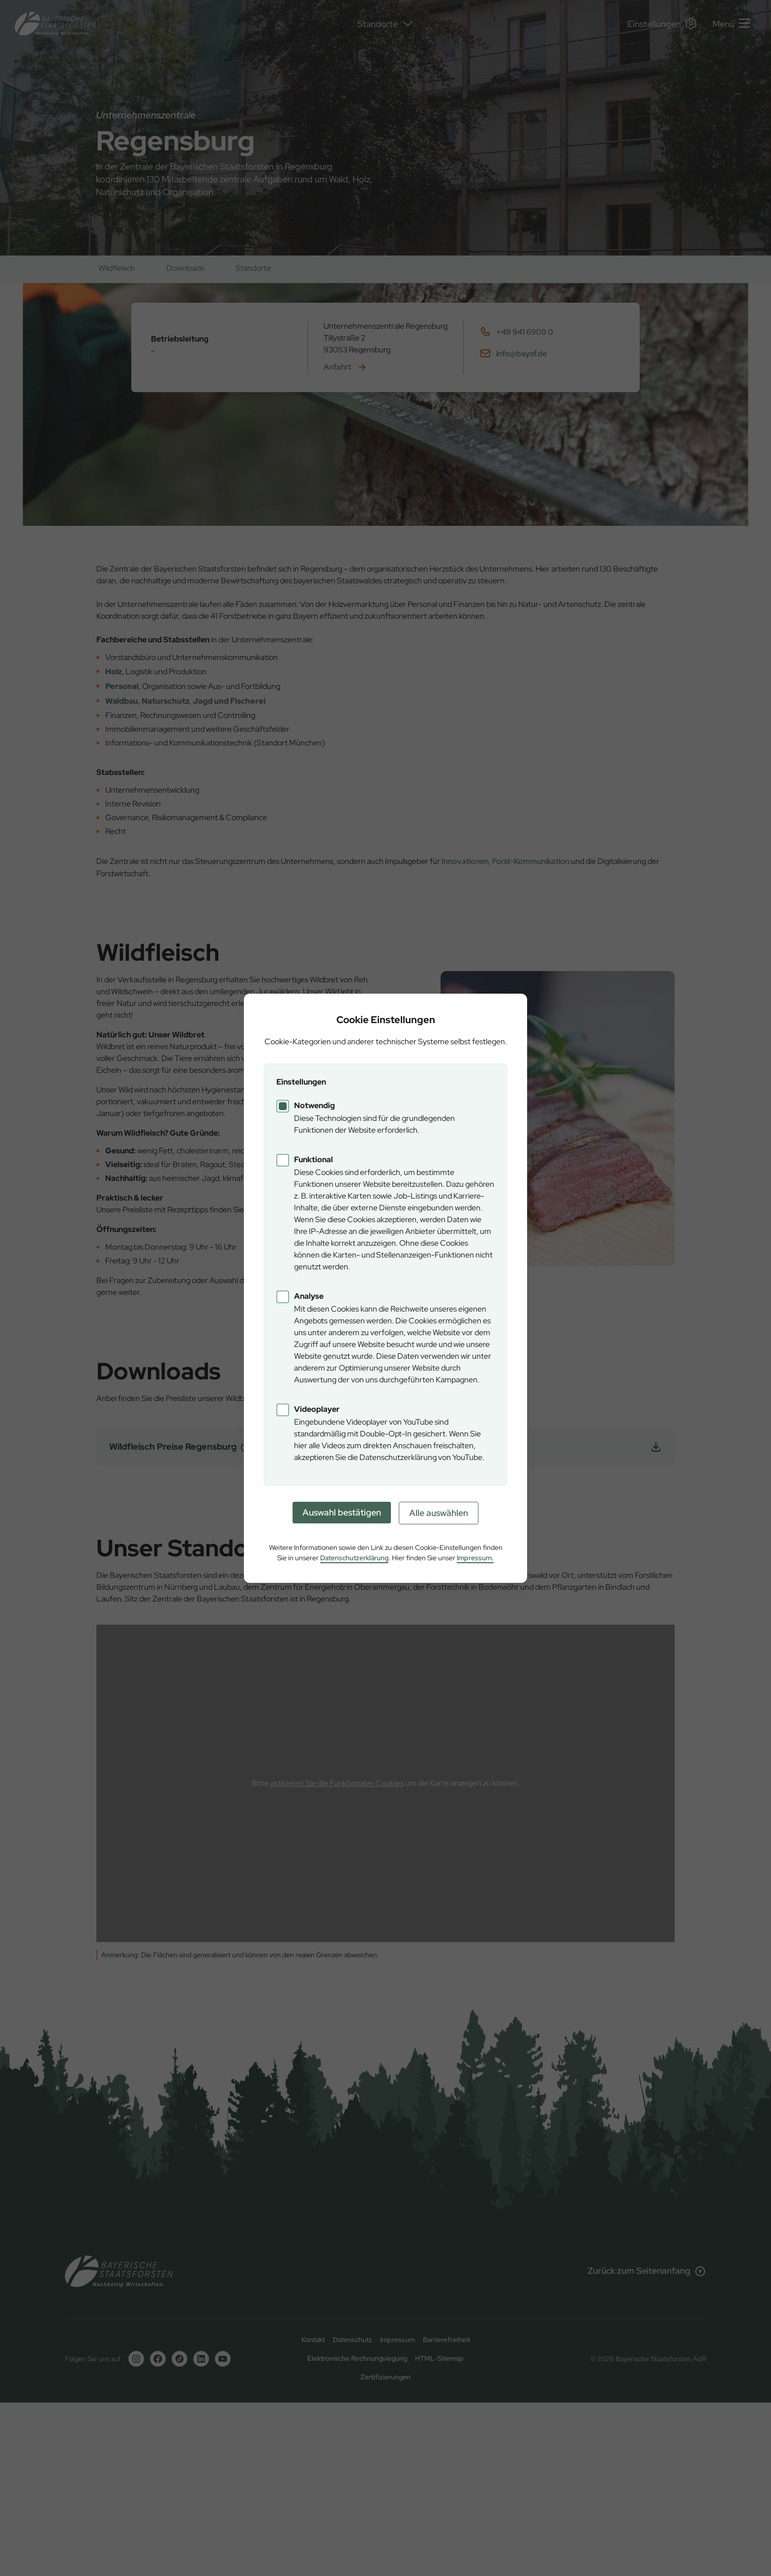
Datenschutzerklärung (354, 1557)
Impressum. (475, 1557)
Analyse (309, 1296)
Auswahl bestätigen (341, 1512)
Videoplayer (317, 1409)
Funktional (313, 1159)
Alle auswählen (438, 1512)
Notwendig (314, 1105)
